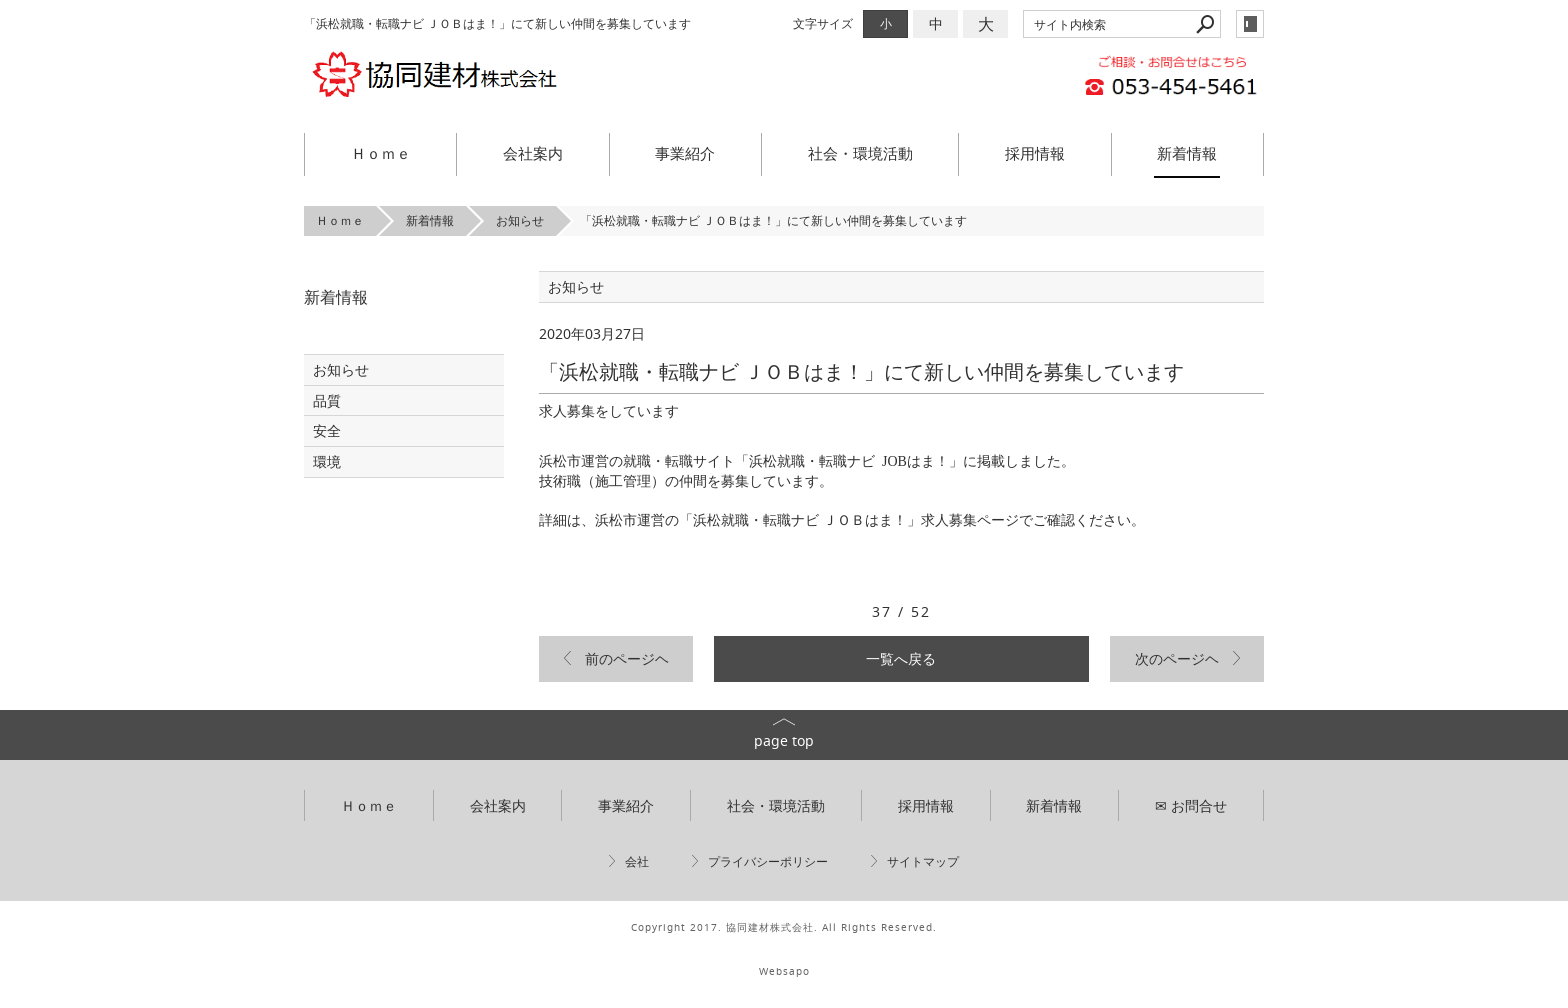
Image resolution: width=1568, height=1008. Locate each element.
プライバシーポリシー (768, 861)
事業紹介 (685, 153)
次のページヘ (1177, 658)
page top (784, 740)
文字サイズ (823, 23)
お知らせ (341, 369)
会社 (637, 861)
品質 (327, 400)
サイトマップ (923, 861)
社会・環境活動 (860, 153)
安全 (327, 430)
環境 (327, 461)
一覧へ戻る (901, 658)
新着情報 (1187, 153)
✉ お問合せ (1191, 805)
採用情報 (1035, 153)
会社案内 (533, 153)
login (1250, 24)
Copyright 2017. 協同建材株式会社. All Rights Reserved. (784, 927)
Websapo (784, 971)
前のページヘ (627, 658)
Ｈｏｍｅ (381, 153)
